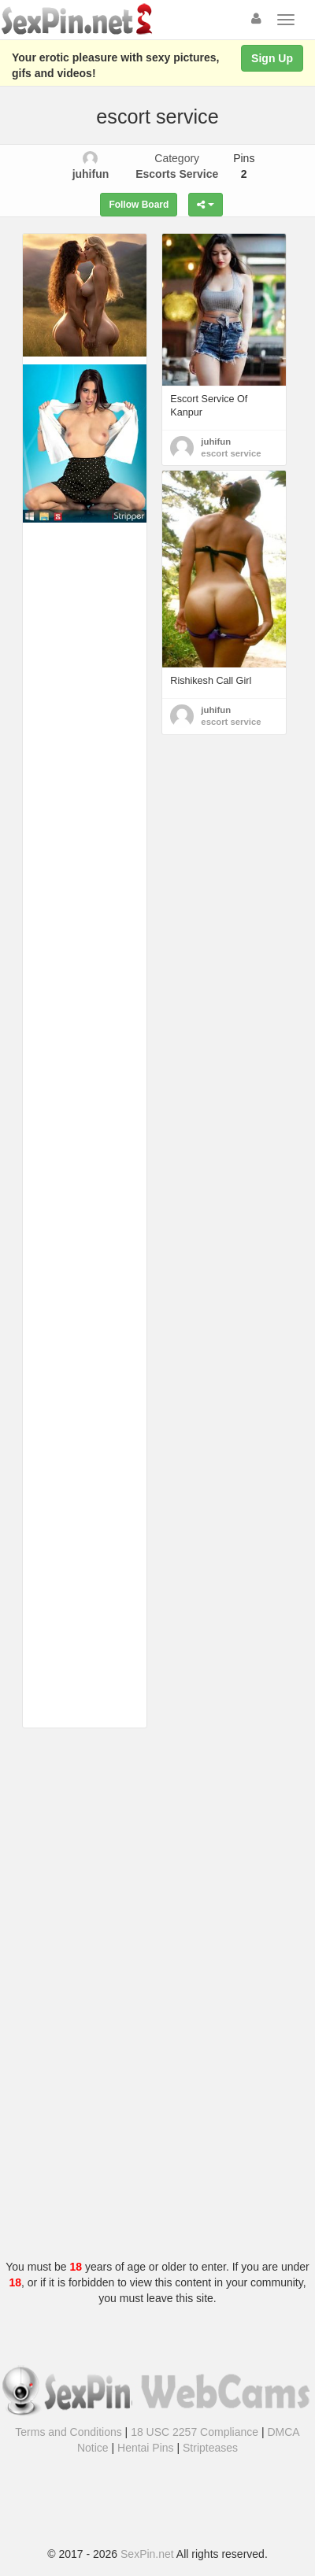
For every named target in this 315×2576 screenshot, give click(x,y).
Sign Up (272, 58)
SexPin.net (147, 2554)
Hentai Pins (145, 2447)
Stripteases (210, 2447)
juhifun (216, 441)
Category (176, 166)
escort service (231, 453)
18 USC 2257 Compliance (194, 2432)
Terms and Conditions (68, 2432)
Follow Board (139, 204)
